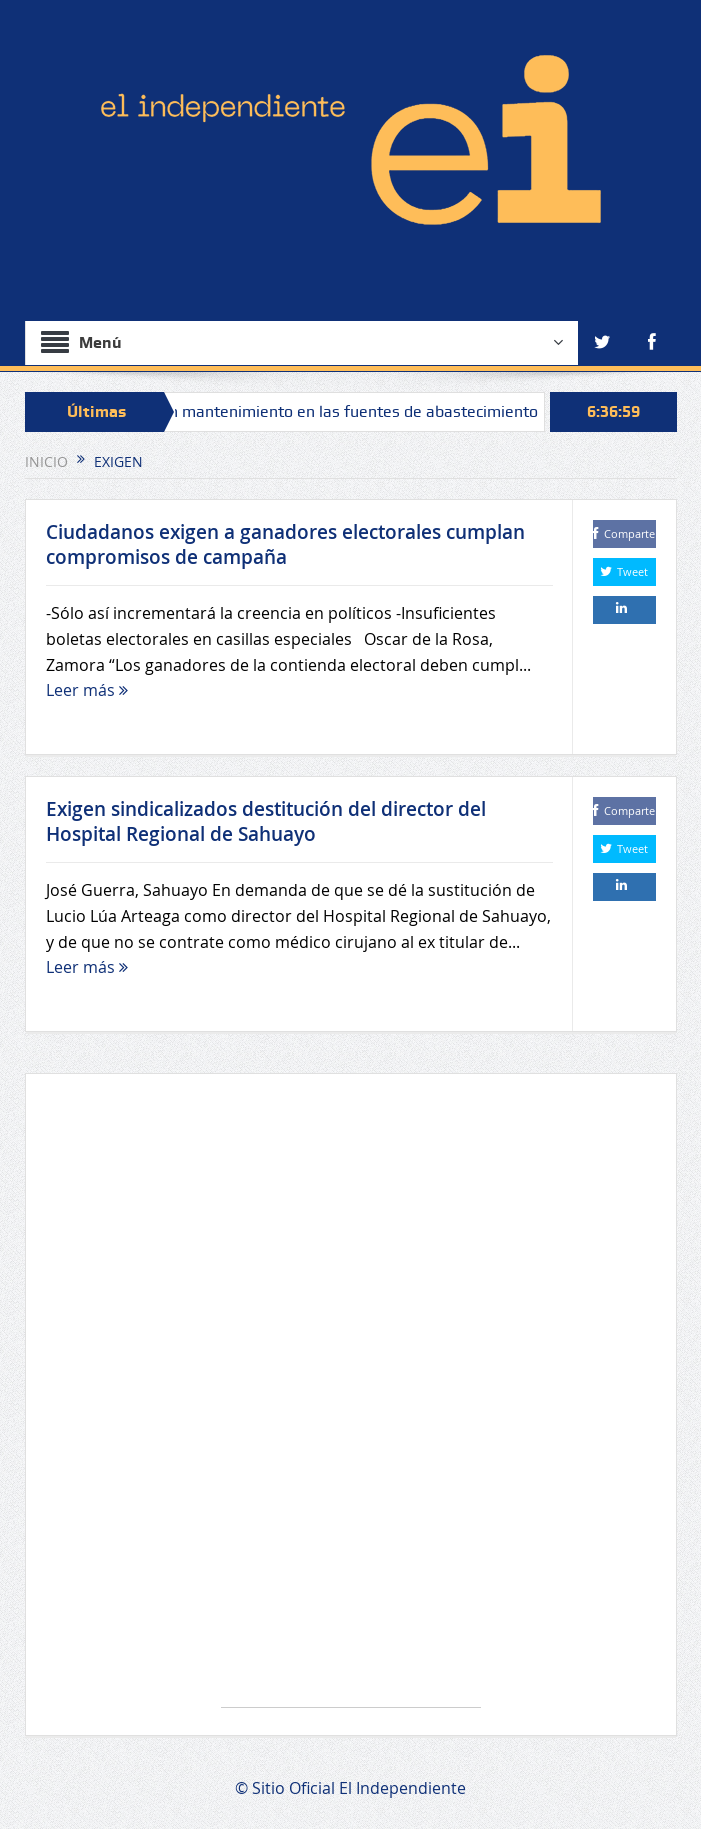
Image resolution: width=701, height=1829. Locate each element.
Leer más (87, 690)
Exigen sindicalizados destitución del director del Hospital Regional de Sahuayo (266, 821)
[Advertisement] (351, 1400)
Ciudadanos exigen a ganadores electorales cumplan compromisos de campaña (285, 544)
